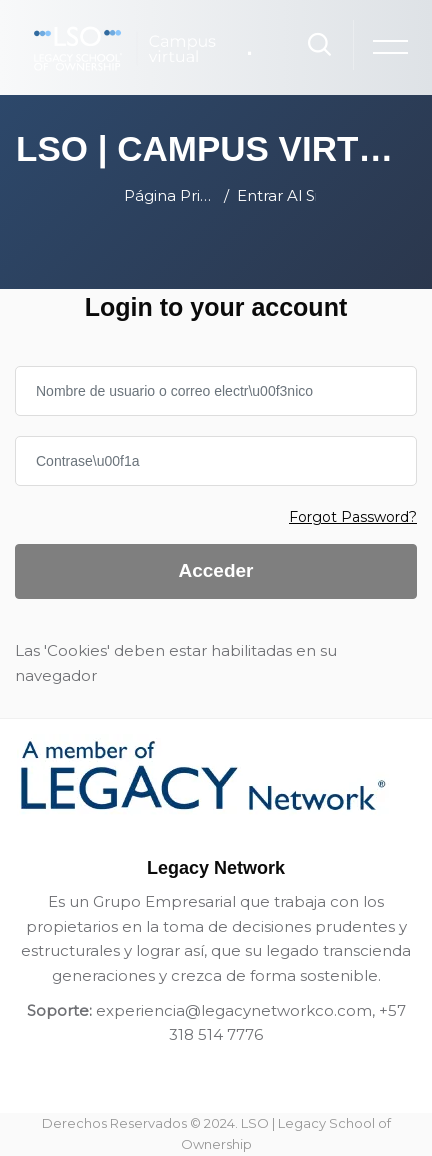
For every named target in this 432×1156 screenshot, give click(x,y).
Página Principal (170, 195)
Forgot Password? (353, 517)
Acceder (216, 570)
